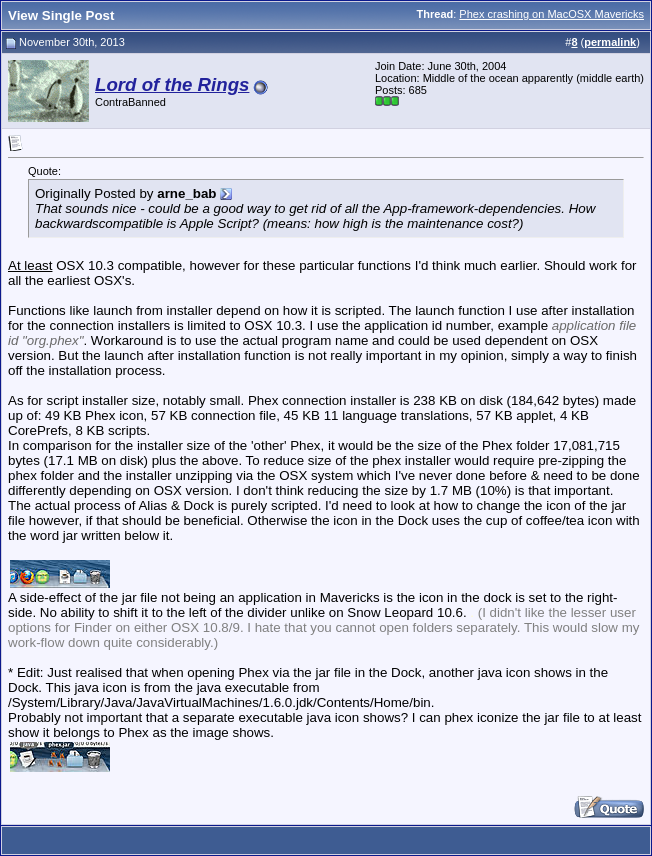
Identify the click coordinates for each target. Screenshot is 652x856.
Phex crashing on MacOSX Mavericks (551, 14)
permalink (610, 42)
